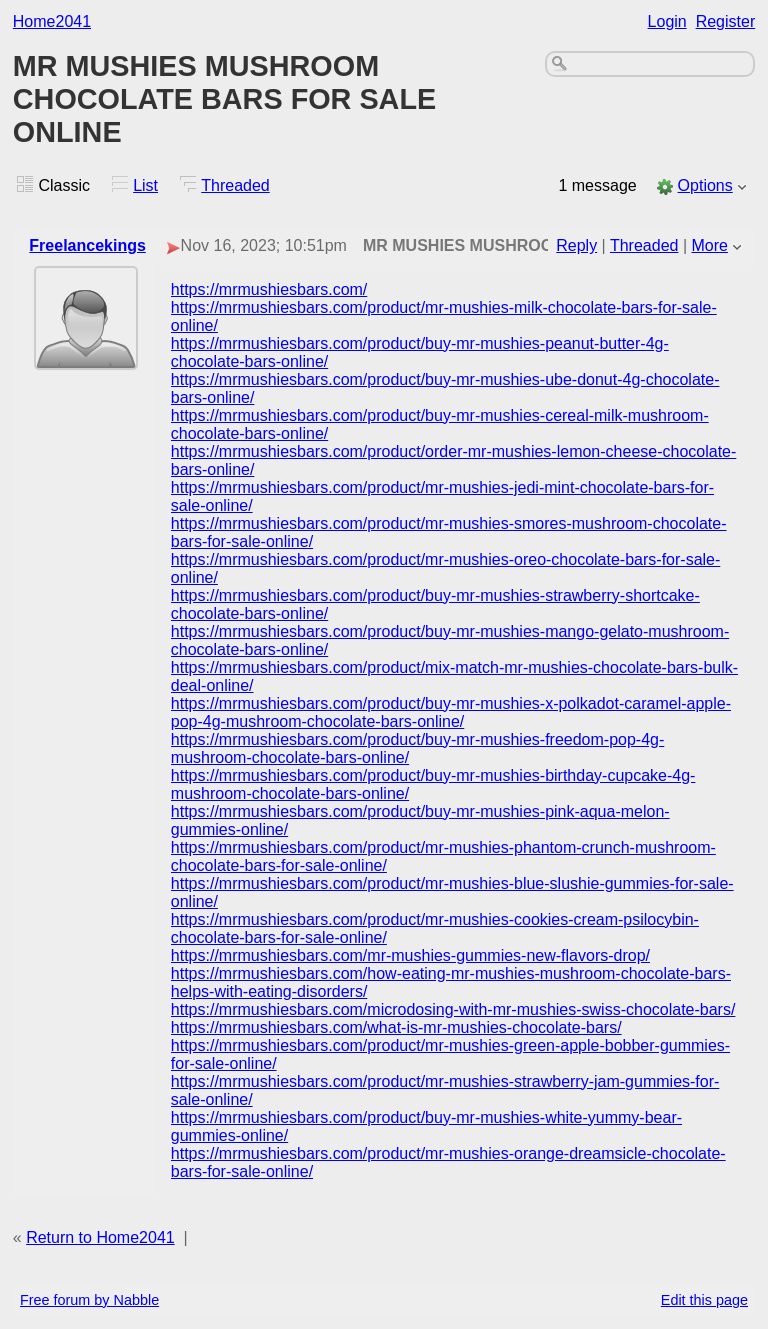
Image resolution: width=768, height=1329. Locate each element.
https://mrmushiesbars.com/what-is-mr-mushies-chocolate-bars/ (396, 1027)
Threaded (235, 185)
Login (667, 21)
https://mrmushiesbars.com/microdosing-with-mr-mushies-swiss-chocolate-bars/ (453, 1009)
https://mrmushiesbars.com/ (269, 289)
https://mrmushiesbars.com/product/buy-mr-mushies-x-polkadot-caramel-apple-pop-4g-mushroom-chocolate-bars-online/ (451, 712)
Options (705, 185)
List (145, 185)
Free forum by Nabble (89, 1300)
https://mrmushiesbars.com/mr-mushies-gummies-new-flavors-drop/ (410, 955)
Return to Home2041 (100, 1237)
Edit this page (704, 1300)
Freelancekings (87, 245)
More (710, 245)
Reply (576, 245)
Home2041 (52, 21)
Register (726, 21)
